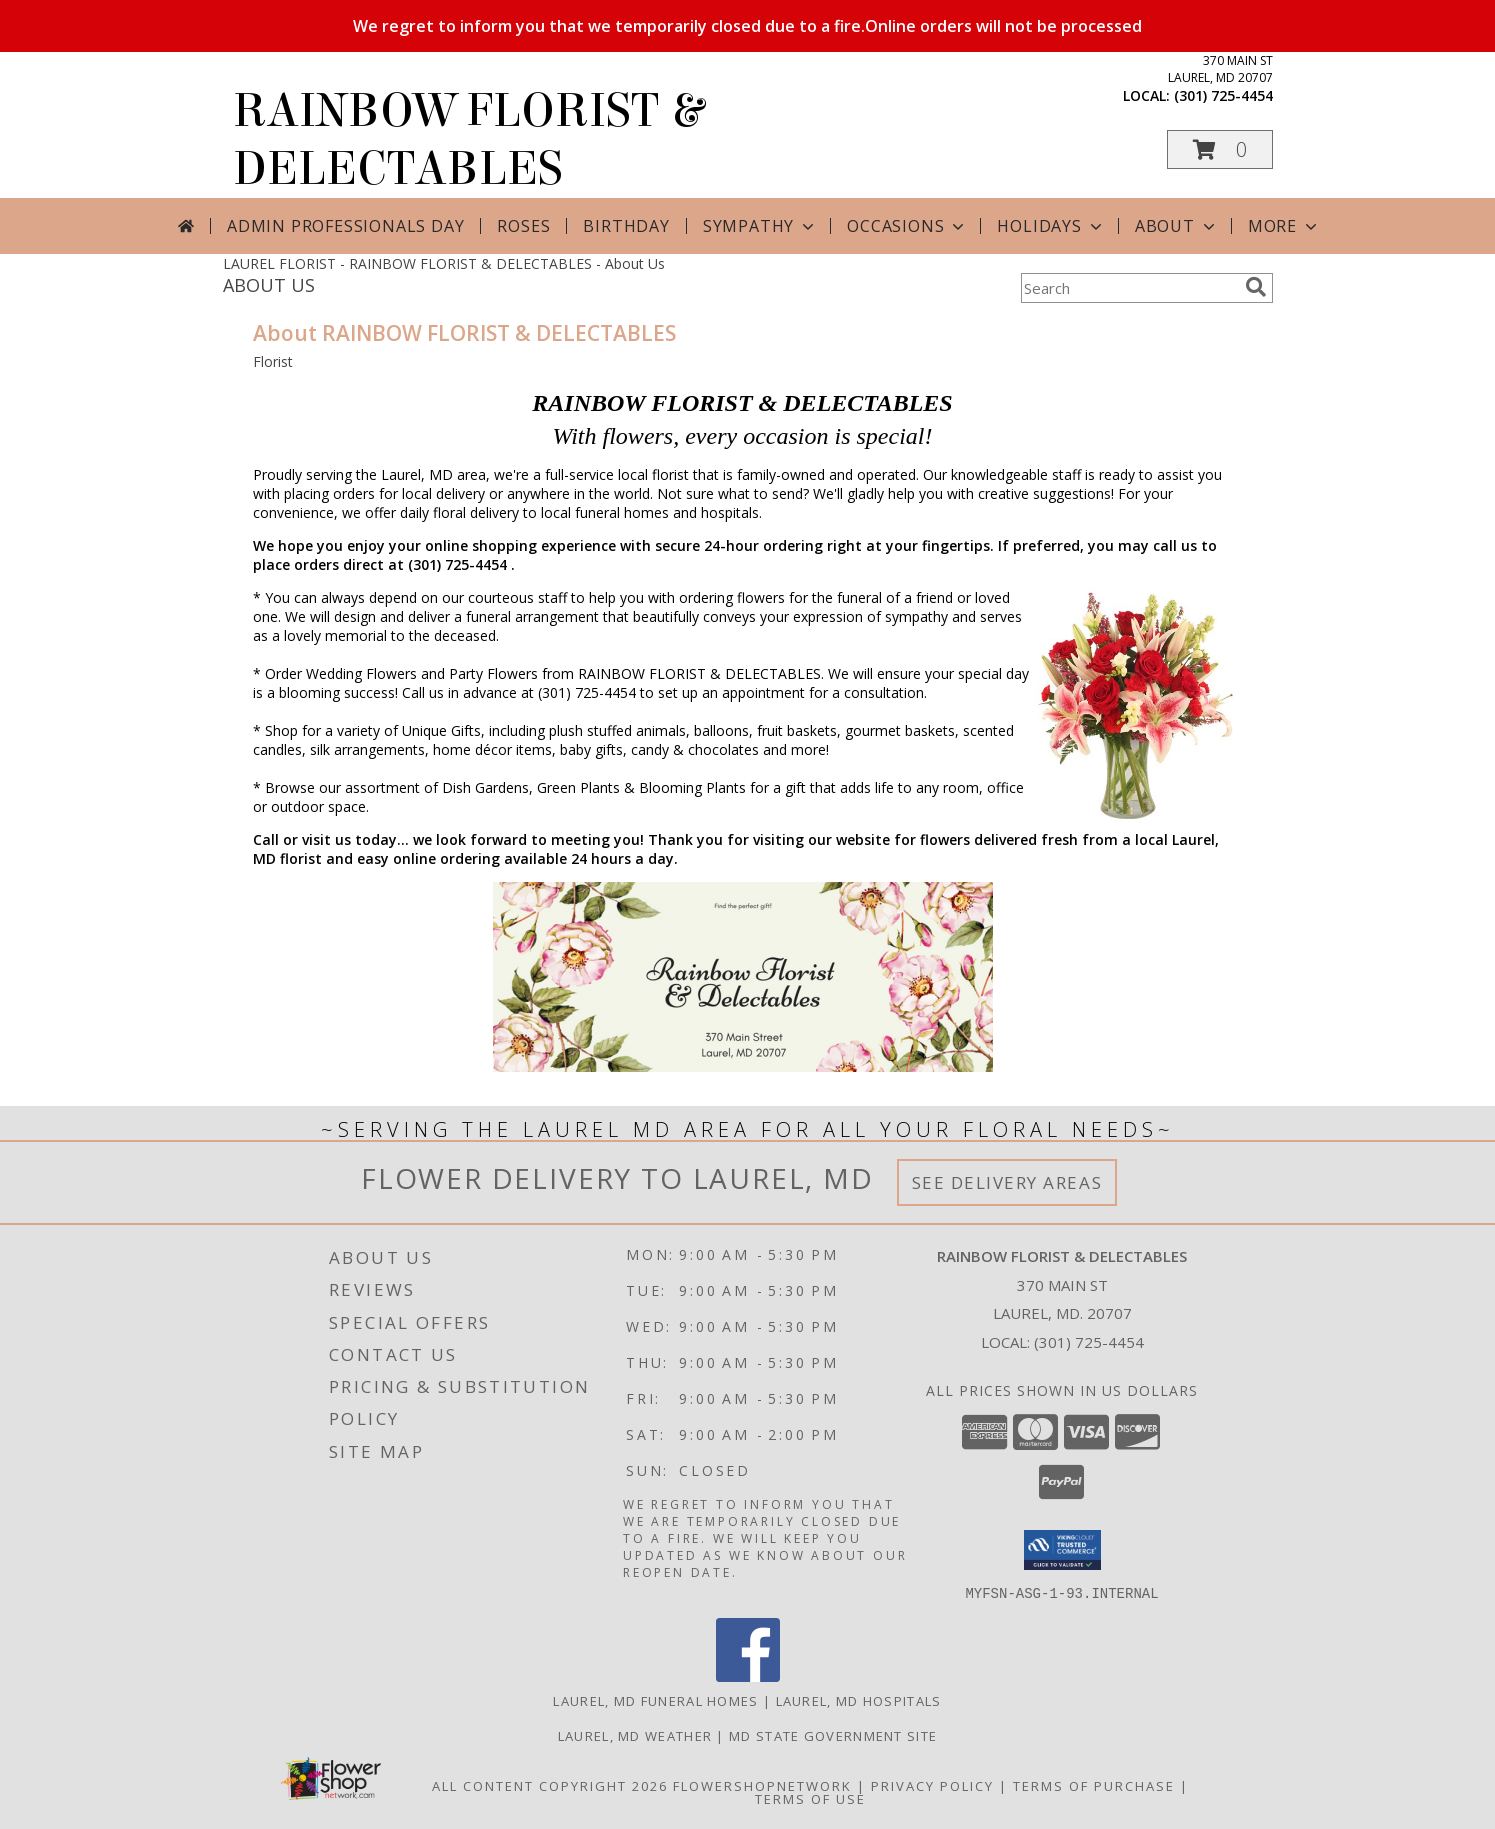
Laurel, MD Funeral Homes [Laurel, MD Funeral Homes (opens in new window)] (655, 1700)
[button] (1220, 149)
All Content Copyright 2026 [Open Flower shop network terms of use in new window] (550, 1785)
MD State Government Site (833, 1735)
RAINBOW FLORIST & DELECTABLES (468, 140)
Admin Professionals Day (345, 226)
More (1284, 226)
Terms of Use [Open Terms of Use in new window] (810, 1798)
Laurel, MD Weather (635, 1735)
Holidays (1051, 226)
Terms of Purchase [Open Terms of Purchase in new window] (1094, 1785)
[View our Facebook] (748, 1675)
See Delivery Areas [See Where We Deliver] (1007, 1182)
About (1177, 226)
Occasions (907, 226)
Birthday (626, 226)
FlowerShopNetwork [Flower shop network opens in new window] (762, 1785)
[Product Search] (1129, 288)
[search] (1256, 287)
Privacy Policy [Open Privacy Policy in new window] (932, 1785)
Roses (523, 226)
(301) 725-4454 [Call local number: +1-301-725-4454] (1223, 95)
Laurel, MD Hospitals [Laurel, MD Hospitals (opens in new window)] (859, 1700)
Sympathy (760, 226)
